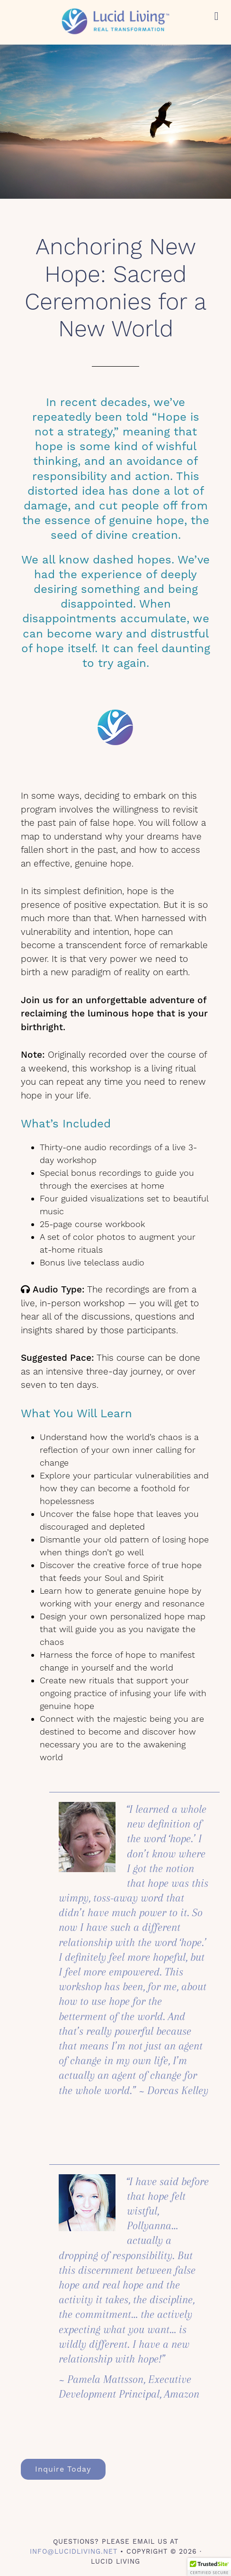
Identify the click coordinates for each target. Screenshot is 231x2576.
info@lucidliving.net (73, 2551)
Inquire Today (63, 2469)
